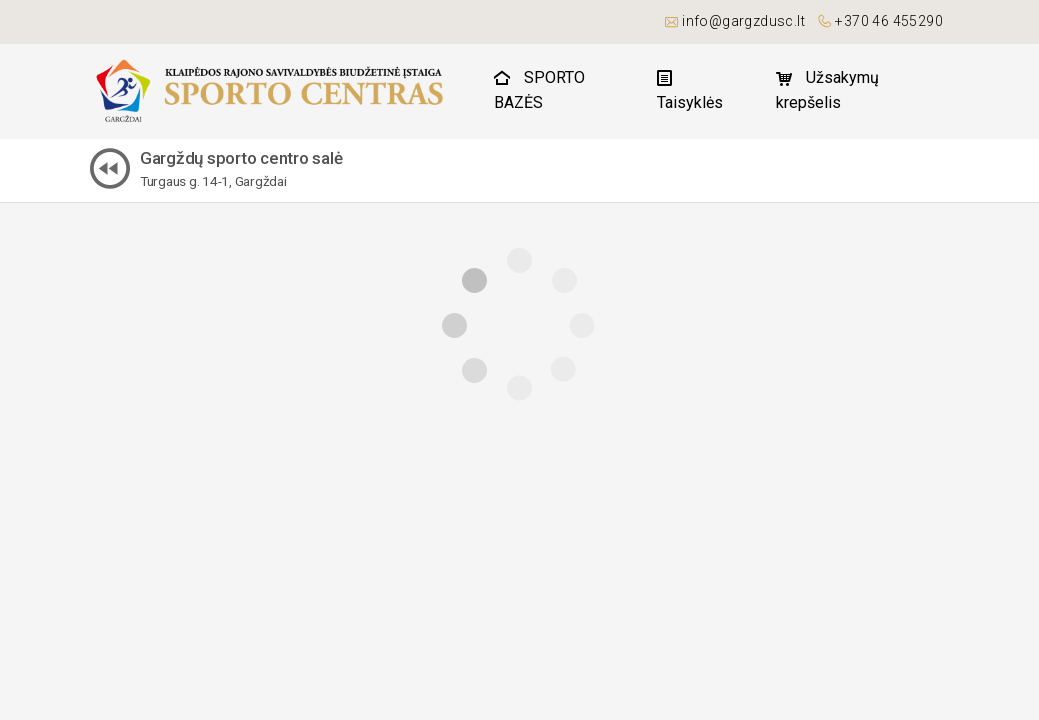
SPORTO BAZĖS (539, 90)
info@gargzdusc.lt (743, 21)
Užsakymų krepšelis (827, 90)
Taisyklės (690, 91)
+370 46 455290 (889, 21)
